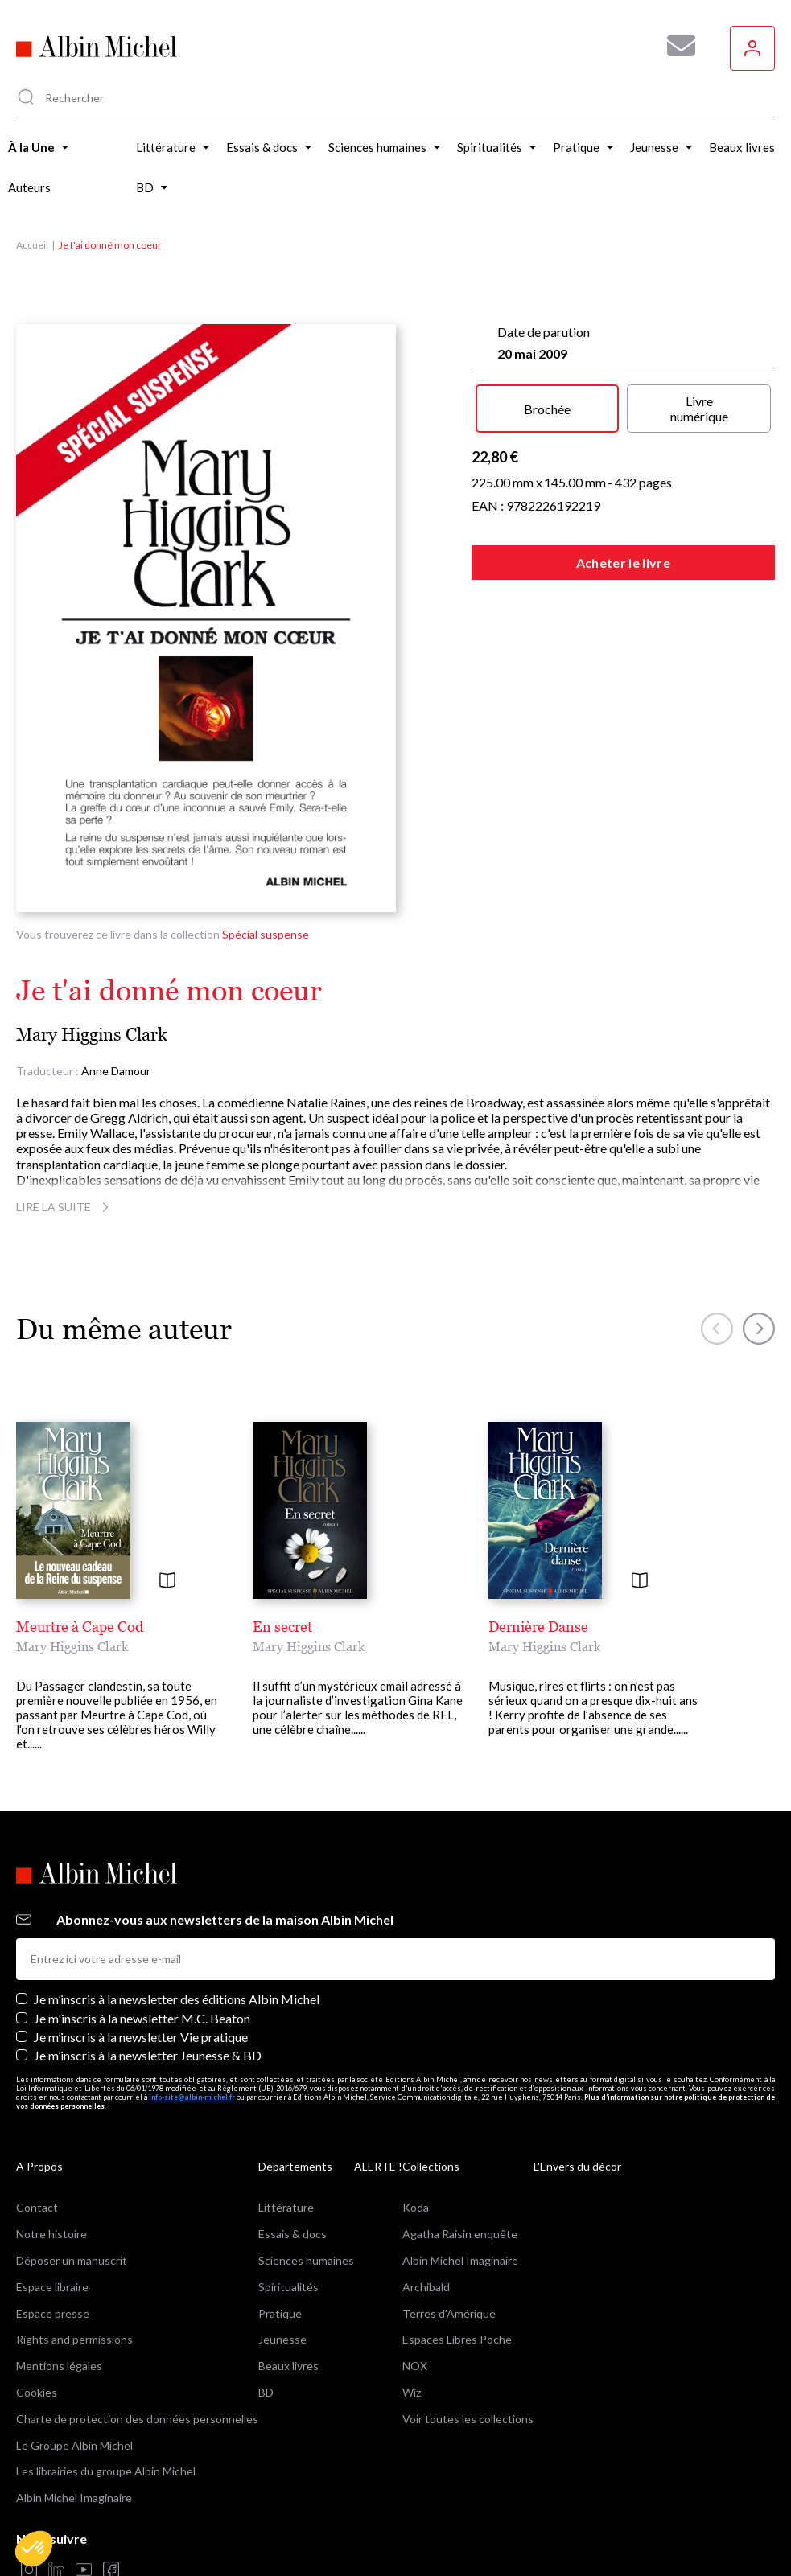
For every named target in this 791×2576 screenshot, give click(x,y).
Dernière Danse (538, 1626)
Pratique (280, 2313)
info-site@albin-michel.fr (192, 2097)
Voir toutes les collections (468, 2419)
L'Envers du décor (577, 2166)
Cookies (36, 2392)
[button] (33, 2548)
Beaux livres (288, 2366)
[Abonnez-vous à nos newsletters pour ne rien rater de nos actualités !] (675, 46)
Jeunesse (282, 2339)
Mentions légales (59, 2366)
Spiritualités (288, 2287)
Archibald (426, 2287)
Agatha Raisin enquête (459, 2234)
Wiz (411, 2392)
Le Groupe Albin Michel (74, 2445)
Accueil (32, 245)
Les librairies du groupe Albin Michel (106, 2471)
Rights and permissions (74, 2339)
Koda (415, 2207)
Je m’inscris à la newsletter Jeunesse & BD (148, 2055)
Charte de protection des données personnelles (137, 2419)
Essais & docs (292, 2234)
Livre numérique (699, 408)
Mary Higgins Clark (91, 1035)
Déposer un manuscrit (71, 2260)
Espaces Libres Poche (457, 2339)
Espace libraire (52, 2287)
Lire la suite (64, 1207)
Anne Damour (115, 1071)
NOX (414, 2366)
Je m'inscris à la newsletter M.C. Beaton (142, 2018)
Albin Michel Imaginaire (74, 2497)
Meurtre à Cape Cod (79, 1626)
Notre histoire (51, 2234)
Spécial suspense (265, 934)
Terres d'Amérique (449, 2313)
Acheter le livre (623, 562)
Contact (37, 2207)
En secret (282, 1626)
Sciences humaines (306, 2260)
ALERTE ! (378, 2166)
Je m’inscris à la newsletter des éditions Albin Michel (176, 1999)
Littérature (286, 2207)
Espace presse (52, 2313)
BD (266, 2392)
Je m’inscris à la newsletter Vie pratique (141, 2036)
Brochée (547, 409)
